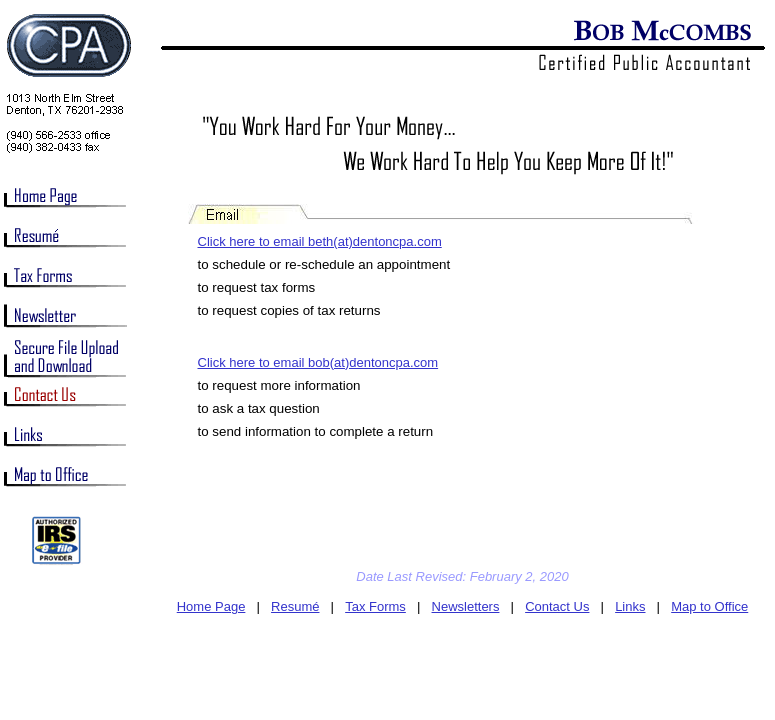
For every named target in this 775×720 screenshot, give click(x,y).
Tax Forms (375, 606)
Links (630, 606)
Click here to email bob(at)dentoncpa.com (318, 362)
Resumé (295, 606)
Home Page (211, 606)
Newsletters (466, 606)
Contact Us (557, 606)
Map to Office (709, 606)
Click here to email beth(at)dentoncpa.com (320, 241)
